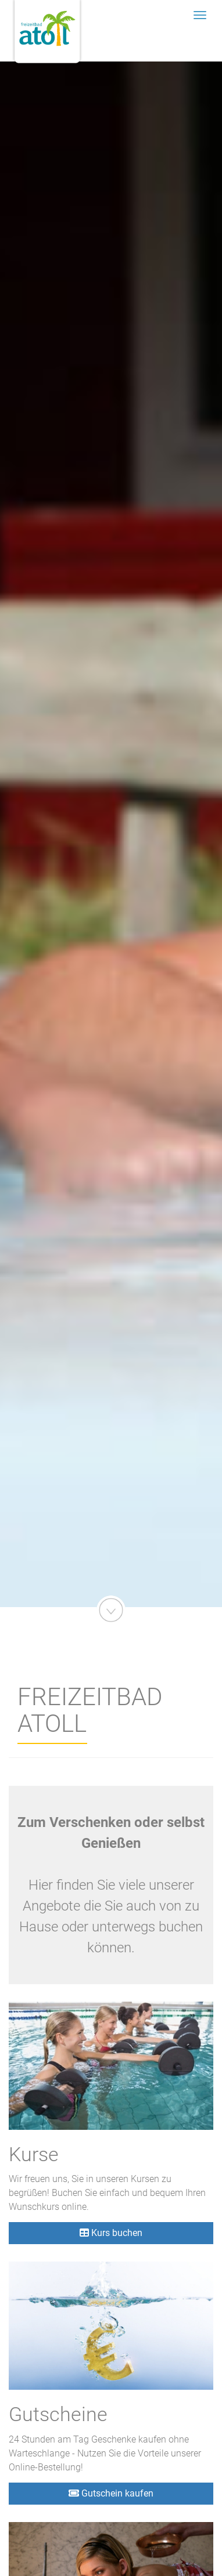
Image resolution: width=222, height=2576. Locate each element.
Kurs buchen (111, 2232)
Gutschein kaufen (111, 2493)
